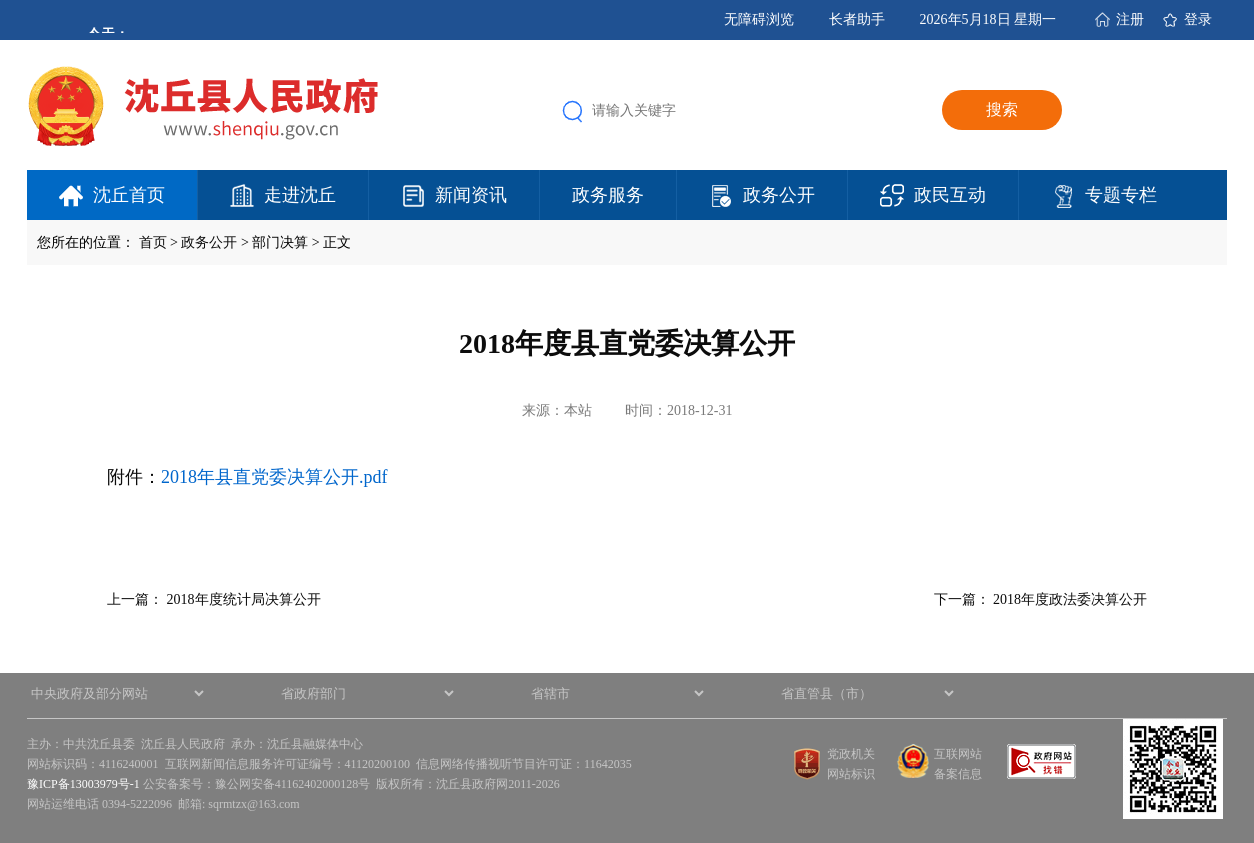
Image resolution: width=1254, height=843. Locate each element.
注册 (1130, 19)
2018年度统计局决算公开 (244, 599)
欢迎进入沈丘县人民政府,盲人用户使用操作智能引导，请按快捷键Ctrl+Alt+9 (0, 0)
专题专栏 (1121, 195)
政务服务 (608, 195)
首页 (153, 242)
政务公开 (779, 195)
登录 (1198, 19)
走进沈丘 (300, 195)
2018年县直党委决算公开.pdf (274, 477)
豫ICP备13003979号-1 (83, 784)
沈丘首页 (129, 195)
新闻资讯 (471, 195)
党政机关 (851, 754)
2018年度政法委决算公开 (1070, 599)
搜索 (1002, 109)
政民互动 (950, 195)
